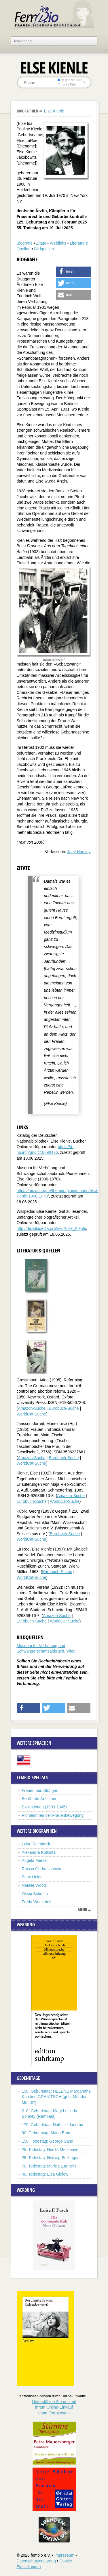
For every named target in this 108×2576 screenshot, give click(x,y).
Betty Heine (32, 1877)
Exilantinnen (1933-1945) (44, 1807)
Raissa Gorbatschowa (41, 1869)
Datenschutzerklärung (36, 2561)
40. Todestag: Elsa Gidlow (45, 2174)
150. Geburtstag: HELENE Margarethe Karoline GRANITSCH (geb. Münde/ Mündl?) (56, 2097)
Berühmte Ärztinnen (40, 1798)
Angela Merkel (35, 1860)
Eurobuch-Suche (64, 1408)
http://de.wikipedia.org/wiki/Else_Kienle (51, 1228)
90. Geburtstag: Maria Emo (46, 2132)
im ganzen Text (69, 80)
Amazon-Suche (32, 1408)
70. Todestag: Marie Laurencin (49, 2166)
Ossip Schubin (35, 1893)
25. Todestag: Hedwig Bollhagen (51, 2157)
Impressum (64, 2555)
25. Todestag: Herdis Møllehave (50, 2149)
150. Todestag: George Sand (47, 2141)
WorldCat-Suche (31, 1414)
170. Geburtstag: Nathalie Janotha (52, 2124)
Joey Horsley (79, 851)
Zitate (41, 243)
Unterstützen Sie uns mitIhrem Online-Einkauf (54, 2407)
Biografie (25, 243)
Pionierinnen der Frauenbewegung (53, 1815)
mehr (82, 1910)
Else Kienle (54, 111)
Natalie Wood (34, 1885)
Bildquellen (44, 249)
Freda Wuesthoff (37, 1901)
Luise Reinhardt (36, 1844)
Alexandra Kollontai (39, 1852)
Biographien (27, 111)
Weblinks (58, 243)
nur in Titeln (67, 84)
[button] (73, 272)
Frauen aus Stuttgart (40, 1790)
